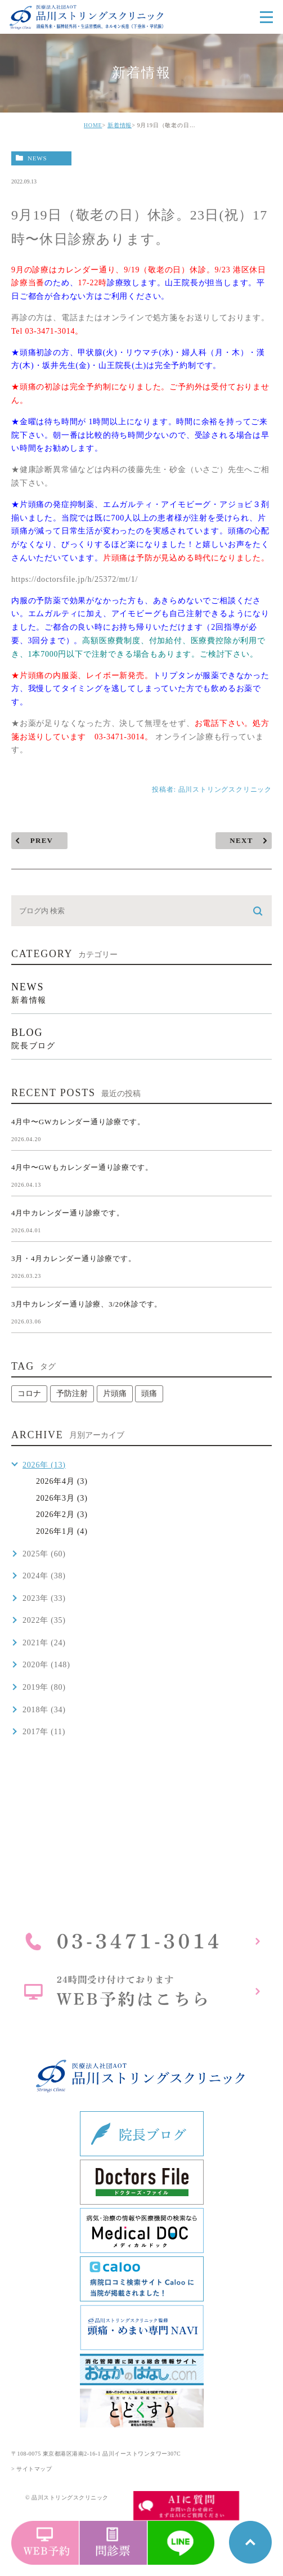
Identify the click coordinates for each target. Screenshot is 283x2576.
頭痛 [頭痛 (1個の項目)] (149, 1393)
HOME (93, 125)
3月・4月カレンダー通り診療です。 (73, 1258)
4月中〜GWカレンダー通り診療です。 (78, 1122)
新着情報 (119, 125)
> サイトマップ (31, 2469)
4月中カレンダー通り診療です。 (67, 1213)
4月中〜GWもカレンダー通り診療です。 (81, 1167)
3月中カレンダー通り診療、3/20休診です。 (86, 1304)
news (37, 158)
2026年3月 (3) (62, 1498)
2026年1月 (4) (62, 1531)
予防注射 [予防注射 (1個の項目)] (72, 1393)
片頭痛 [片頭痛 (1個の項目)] (115, 1393)
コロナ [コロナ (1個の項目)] (29, 1393)
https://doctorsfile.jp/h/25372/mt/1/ (74, 579)
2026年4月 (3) (62, 1481)
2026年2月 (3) (62, 1514)
